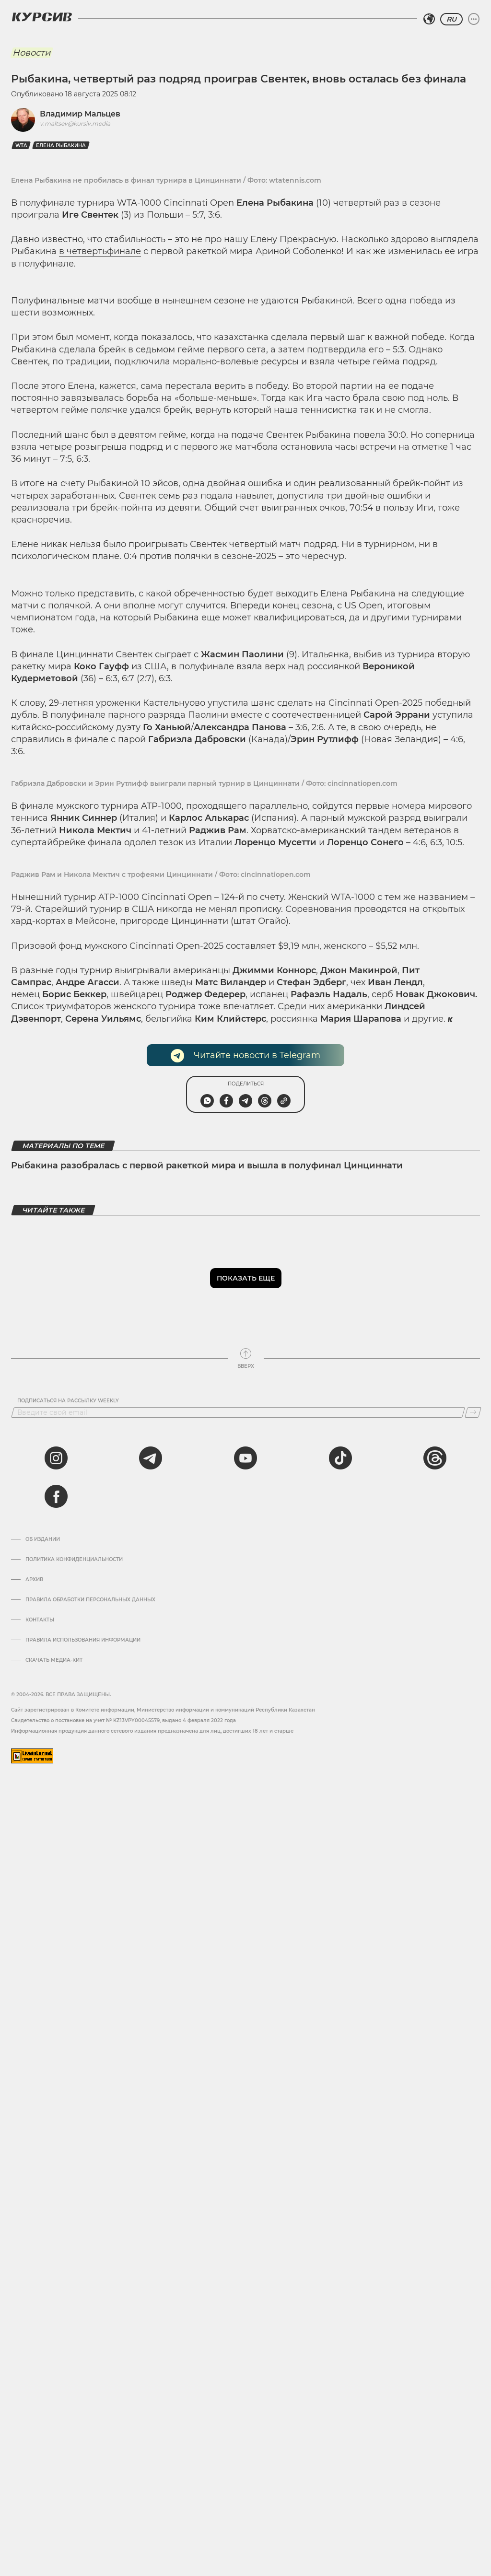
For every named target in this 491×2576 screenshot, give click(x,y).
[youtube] (245, 1457)
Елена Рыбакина (61, 145)
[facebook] (56, 1496)
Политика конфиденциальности (74, 1559)
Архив (34, 1580)
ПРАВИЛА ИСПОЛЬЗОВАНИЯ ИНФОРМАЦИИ (82, 1640)
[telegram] (150, 1457)
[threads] (434, 1457)
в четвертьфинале (100, 251)
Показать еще (246, 1278)
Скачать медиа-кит (53, 1660)
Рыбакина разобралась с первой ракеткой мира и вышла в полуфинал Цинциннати (207, 1165)
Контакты (39, 1620)
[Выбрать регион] (429, 19)
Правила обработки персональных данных (90, 1600)
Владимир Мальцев (80, 113)
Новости (31, 52)
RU (451, 19)
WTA (21, 145)
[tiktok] (340, 1457)
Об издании (42, 1539)
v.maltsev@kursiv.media (75, 123)
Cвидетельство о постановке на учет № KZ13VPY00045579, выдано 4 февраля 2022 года (123, 1720)
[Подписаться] (473, 1412)
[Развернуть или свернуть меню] (474, 19)
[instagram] (56, 1457)
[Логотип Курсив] (41, 17)
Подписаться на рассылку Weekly (68, 1401)
